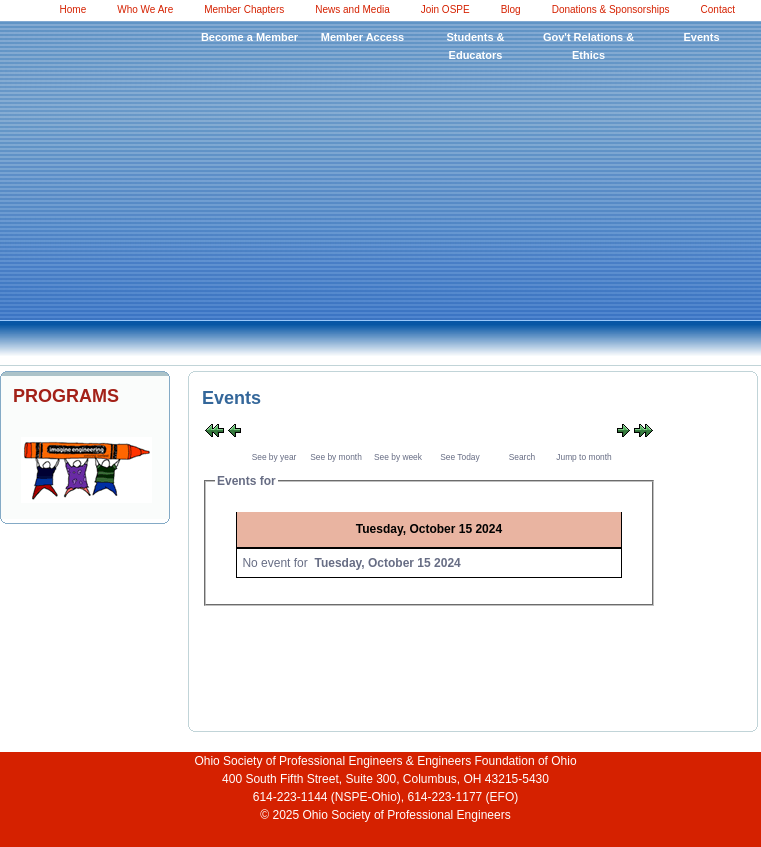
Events (701, 37)
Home (73, 9)
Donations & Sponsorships (611, 9)
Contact (718, 9)
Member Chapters (244, 9)
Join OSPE (445, 9)
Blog (511, 9)
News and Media (352, 9)
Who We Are (145, 9)
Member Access (362, 37)
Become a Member (249, 37)
